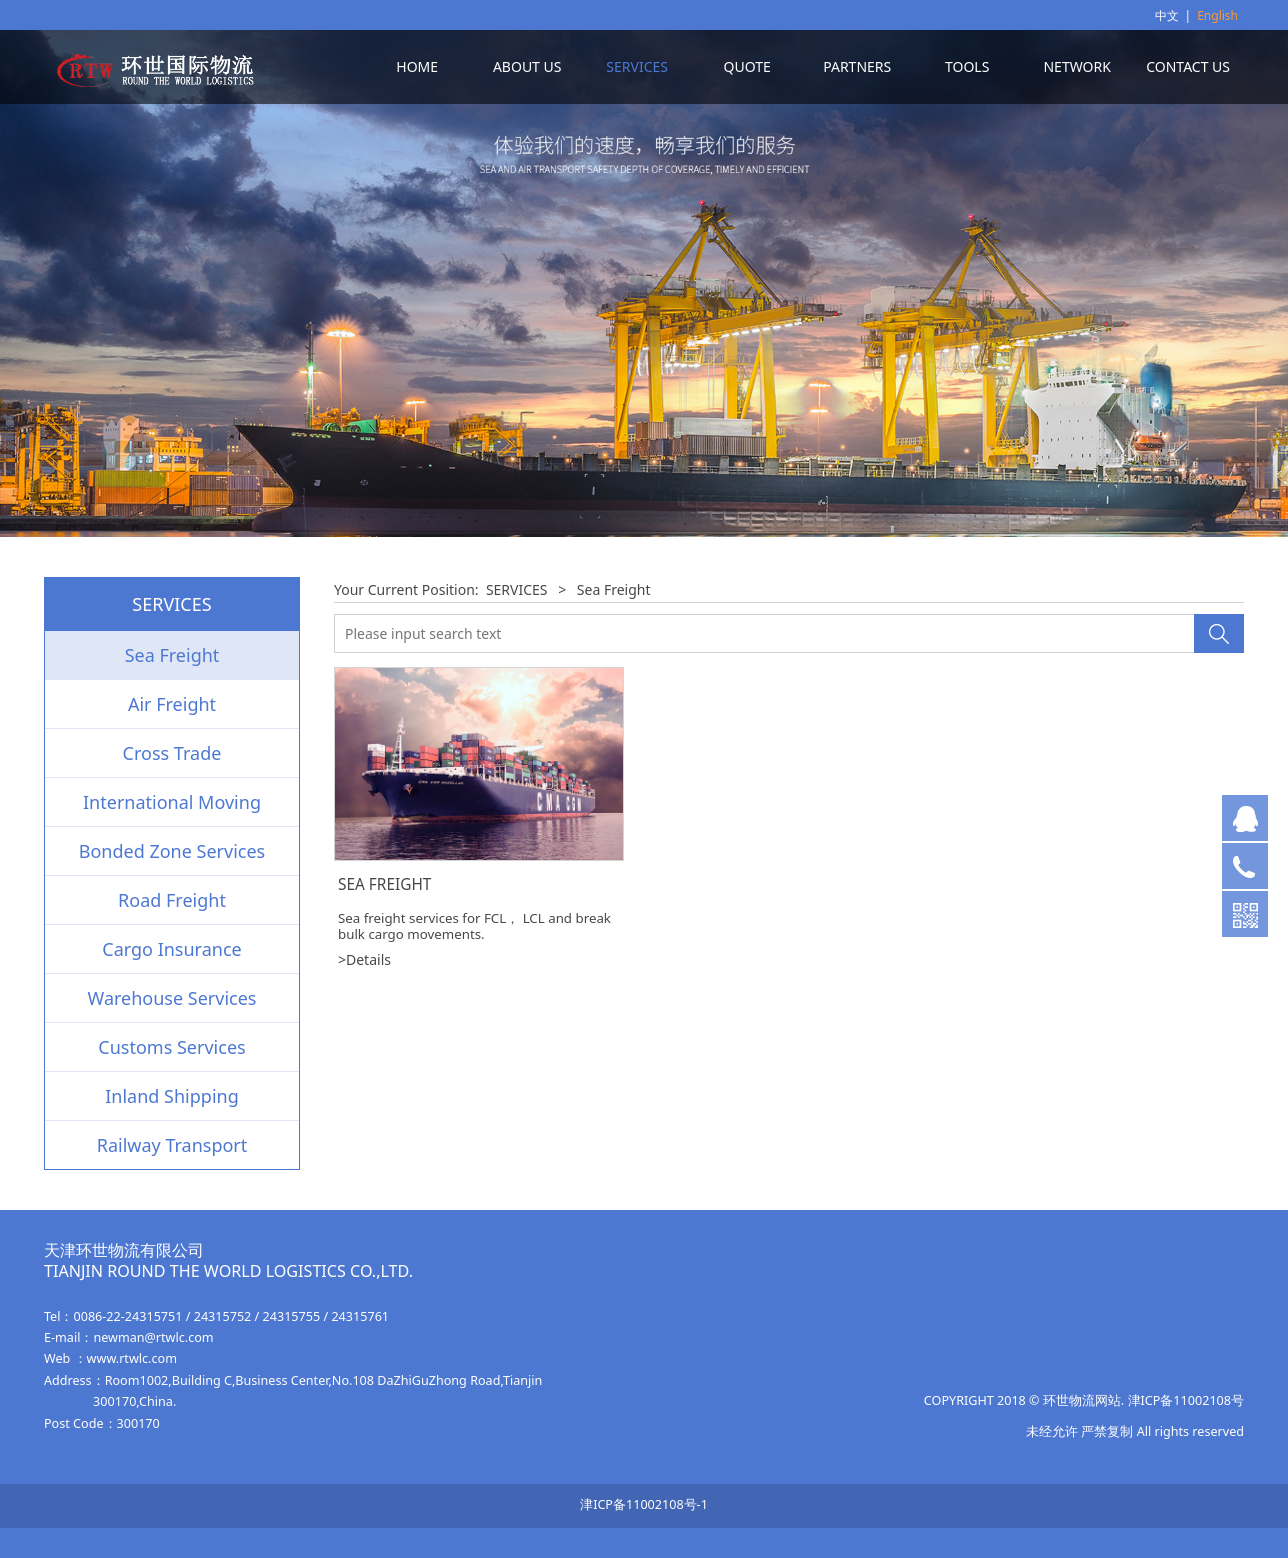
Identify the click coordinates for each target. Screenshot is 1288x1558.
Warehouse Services (172, 998)
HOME (417, 66)
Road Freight (172, 900)
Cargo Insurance (171, 949)
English (1217, 15)
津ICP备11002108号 (1186, 1400)
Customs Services (171, 1047)
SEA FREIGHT (384, 884)
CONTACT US (1188, 66)
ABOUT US (527, 66)
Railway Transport (172, 1145)
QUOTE (747, 66)
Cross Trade (172, 753)
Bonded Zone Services (172, 851)
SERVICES (637, 66)
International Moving (172, 802)
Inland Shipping (171, 1096)
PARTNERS (857, 66)
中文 (1167, 15)
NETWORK (1076, 66)
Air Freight (172, 704)
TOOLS (967, 66)
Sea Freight (172, 655)
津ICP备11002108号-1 (644, 1504)
